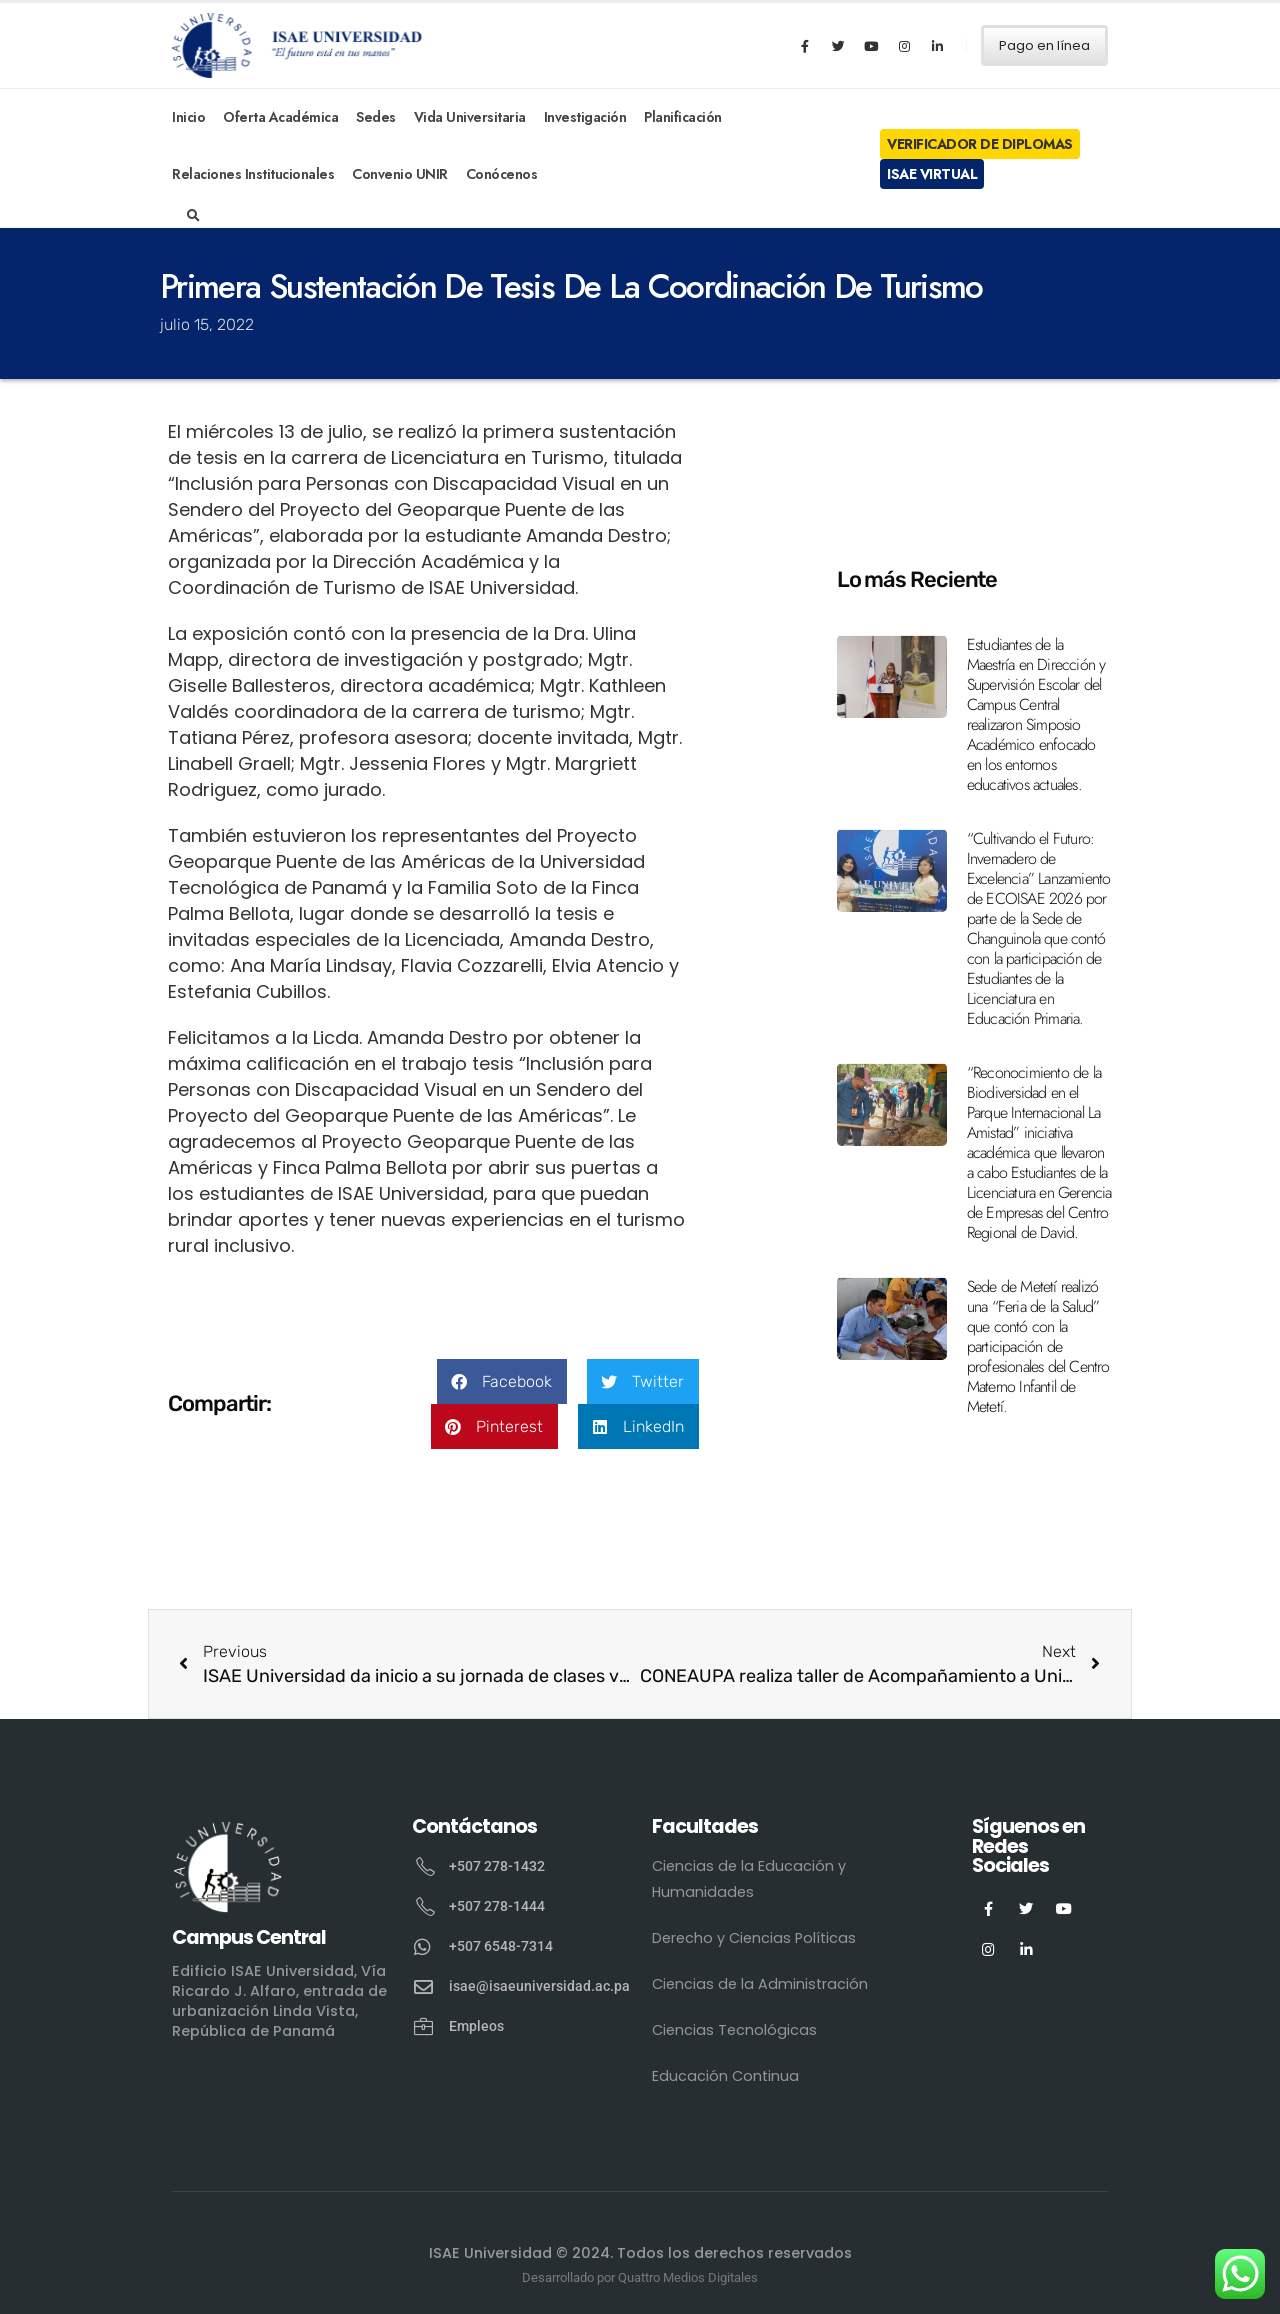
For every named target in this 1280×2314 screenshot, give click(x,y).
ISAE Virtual (932, 174)
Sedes (376, 117)
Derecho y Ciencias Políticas (754, 1938)
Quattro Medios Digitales (688, 2277)
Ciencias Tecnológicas (734, 2030)
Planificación (683, 117)
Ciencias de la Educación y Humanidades (749, 1879)
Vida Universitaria (470, 117)
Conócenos (502, 174)
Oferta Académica (280, 117)
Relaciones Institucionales (253, 174)
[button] (502, 1381)
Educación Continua (725, 2076)
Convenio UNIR (400, 174)
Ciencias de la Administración (760, 1984)
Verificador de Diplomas (980, 144)
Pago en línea (1044, 45)
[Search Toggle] (193, 216)
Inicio (188, 117)
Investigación (585, 117)
